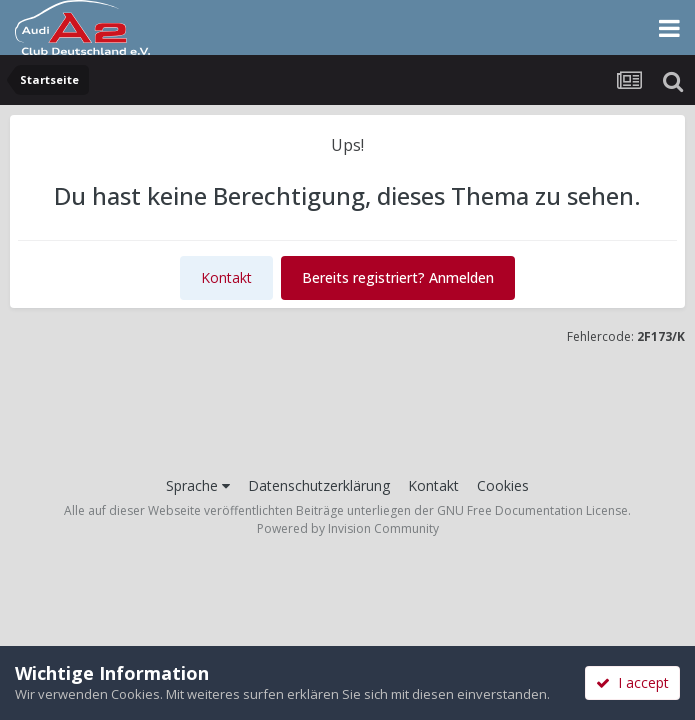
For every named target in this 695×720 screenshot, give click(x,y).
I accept (632, 682)
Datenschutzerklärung (319, 485)
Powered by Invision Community (348, 528)
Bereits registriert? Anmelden (398, 277)
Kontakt (226, 277)
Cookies (503, 485)
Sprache (198, 485)
